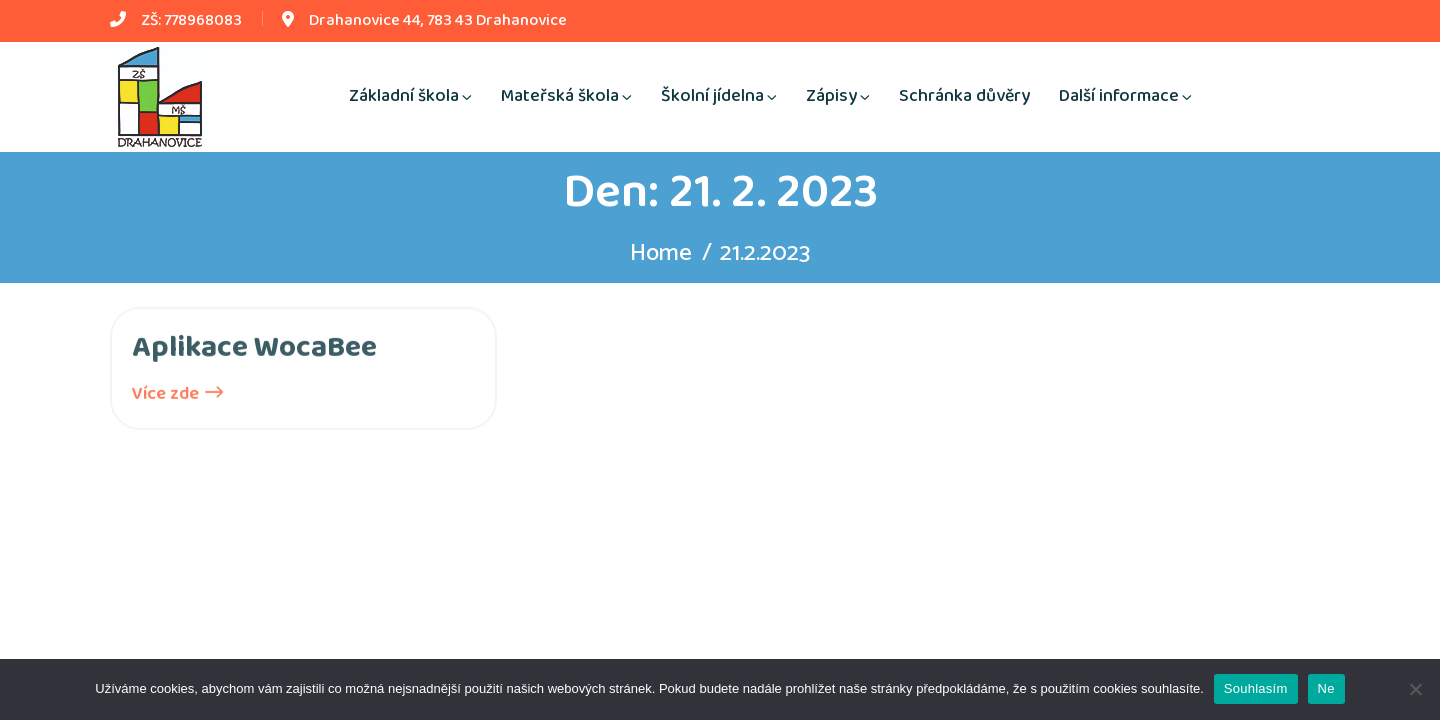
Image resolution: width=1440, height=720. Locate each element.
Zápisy (831, 96)
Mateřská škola (560, 96)
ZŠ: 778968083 (191, 20)
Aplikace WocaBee (254, 350)
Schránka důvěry (964, 96)
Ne (1326, 688)
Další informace (1119, 96)
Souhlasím (1256, 688)
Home (661, 253)
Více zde (177, 396)
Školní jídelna (712, 96)
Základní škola (404, 96)
